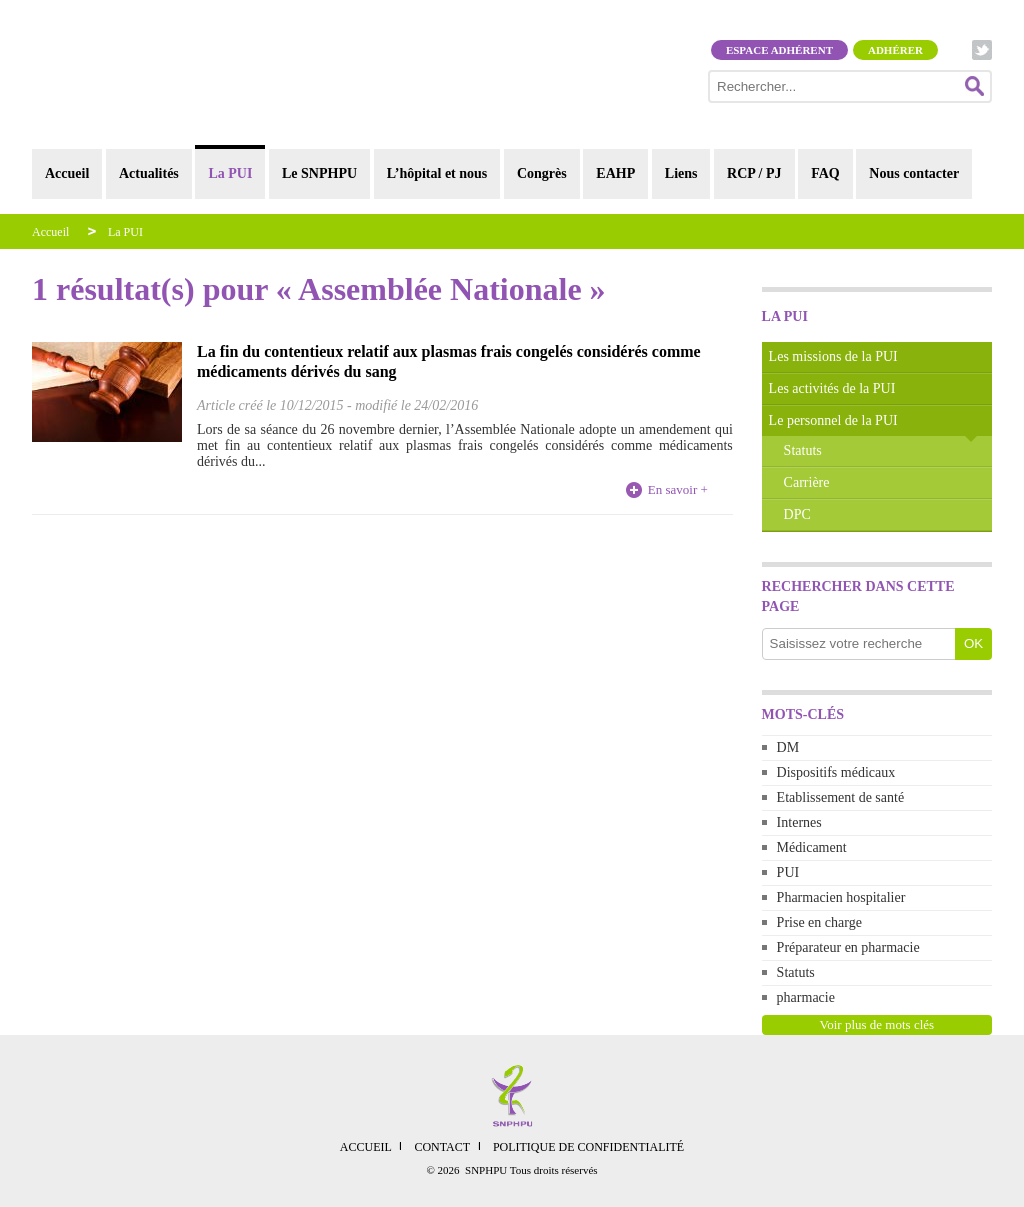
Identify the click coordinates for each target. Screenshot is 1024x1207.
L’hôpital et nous (437, 173)
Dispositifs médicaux (836, 772)
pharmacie (806, 997)
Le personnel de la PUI (833, 420)
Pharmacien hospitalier (841, 897)
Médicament (812, 847)
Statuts (803, 450)
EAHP (615, 173)
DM (788, 747)
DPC (797, 514)
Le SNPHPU (319, 173)
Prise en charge (819, 922)
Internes (799, 822)
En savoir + (678, 489)
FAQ (825, 173)
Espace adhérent (779, 50)
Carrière (807, 482)
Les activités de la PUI (832, 388)
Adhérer (895, 50)
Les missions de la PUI (833, 356)
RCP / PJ (754, 173)
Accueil (67, 173)
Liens (681, 173)
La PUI (230, 173)
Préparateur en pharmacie (848, 947)
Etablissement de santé (841, 797)
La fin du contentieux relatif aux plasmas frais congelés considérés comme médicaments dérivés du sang (449, 361)
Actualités (149, 173)
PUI (788, 872)
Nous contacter (914, 173)
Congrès (542, 173)
